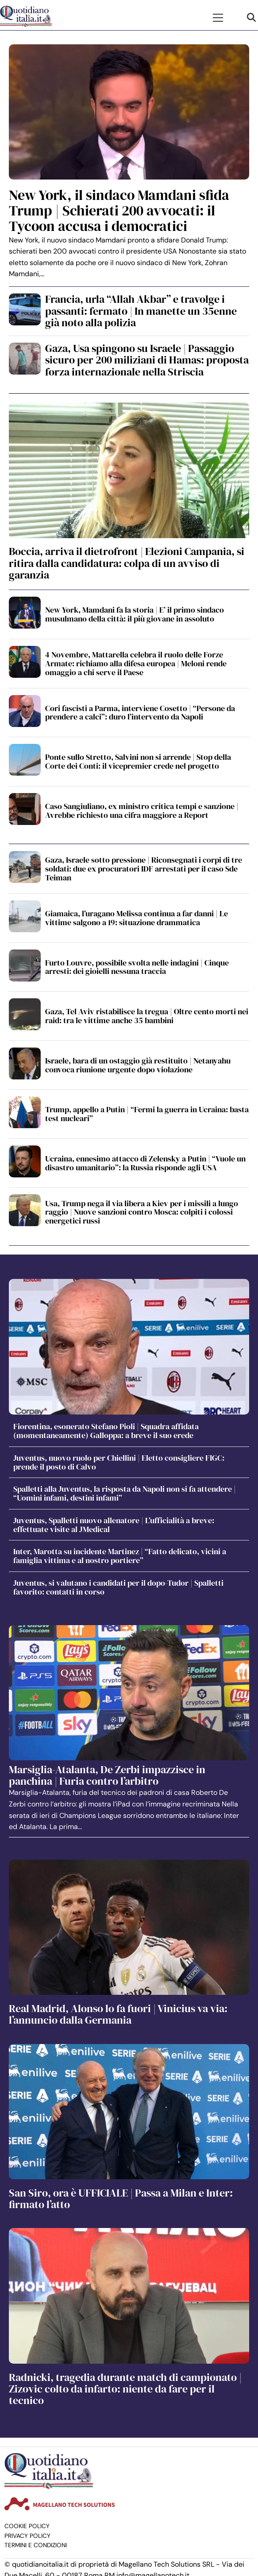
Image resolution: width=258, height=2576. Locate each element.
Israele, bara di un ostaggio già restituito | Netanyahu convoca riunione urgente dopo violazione (138, 1065)
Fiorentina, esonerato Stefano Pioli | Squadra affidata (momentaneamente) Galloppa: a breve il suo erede (106, 1431)
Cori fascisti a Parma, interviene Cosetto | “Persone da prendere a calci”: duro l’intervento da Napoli (140, 713)
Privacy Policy (27, 2536)
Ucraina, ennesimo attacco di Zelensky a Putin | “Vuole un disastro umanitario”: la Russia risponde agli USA (145, 1163)
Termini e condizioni (35, 2545)
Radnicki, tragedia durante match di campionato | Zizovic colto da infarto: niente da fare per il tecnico (125, 2389)
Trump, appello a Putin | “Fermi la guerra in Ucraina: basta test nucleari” (147, 1114)
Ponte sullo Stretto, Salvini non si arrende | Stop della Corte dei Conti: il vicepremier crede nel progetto (138, 761)
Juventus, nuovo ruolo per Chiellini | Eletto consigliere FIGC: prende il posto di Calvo (118, 1462)
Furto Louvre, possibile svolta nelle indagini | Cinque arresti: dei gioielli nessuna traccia (137, 967)
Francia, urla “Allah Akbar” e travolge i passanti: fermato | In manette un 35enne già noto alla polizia (141, 311)
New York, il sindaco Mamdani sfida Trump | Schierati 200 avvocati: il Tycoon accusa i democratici (119, 210)
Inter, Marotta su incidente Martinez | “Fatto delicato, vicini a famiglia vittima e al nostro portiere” (119, 1556)
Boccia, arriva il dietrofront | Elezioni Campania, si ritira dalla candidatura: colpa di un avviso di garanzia (126, 563)
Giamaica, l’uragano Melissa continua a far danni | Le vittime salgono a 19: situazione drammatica (136, 918)
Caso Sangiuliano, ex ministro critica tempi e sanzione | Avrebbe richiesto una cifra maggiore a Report (142, 811)
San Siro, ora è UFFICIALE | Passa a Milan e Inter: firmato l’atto (121, 2198)
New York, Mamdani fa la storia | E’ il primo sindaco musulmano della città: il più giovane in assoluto (134, 614)
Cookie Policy (27, 2526)
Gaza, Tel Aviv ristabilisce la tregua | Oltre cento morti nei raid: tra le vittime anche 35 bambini (146, 1016)
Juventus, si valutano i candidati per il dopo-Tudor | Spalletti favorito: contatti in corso (118, 1587)
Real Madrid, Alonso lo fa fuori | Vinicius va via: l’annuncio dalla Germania (118, 2014)
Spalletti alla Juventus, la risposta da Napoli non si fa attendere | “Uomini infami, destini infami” (124, 1493)
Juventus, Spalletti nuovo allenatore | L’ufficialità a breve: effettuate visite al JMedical (113, 1525)
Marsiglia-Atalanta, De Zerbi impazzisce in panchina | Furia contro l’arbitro (107, 1775)
